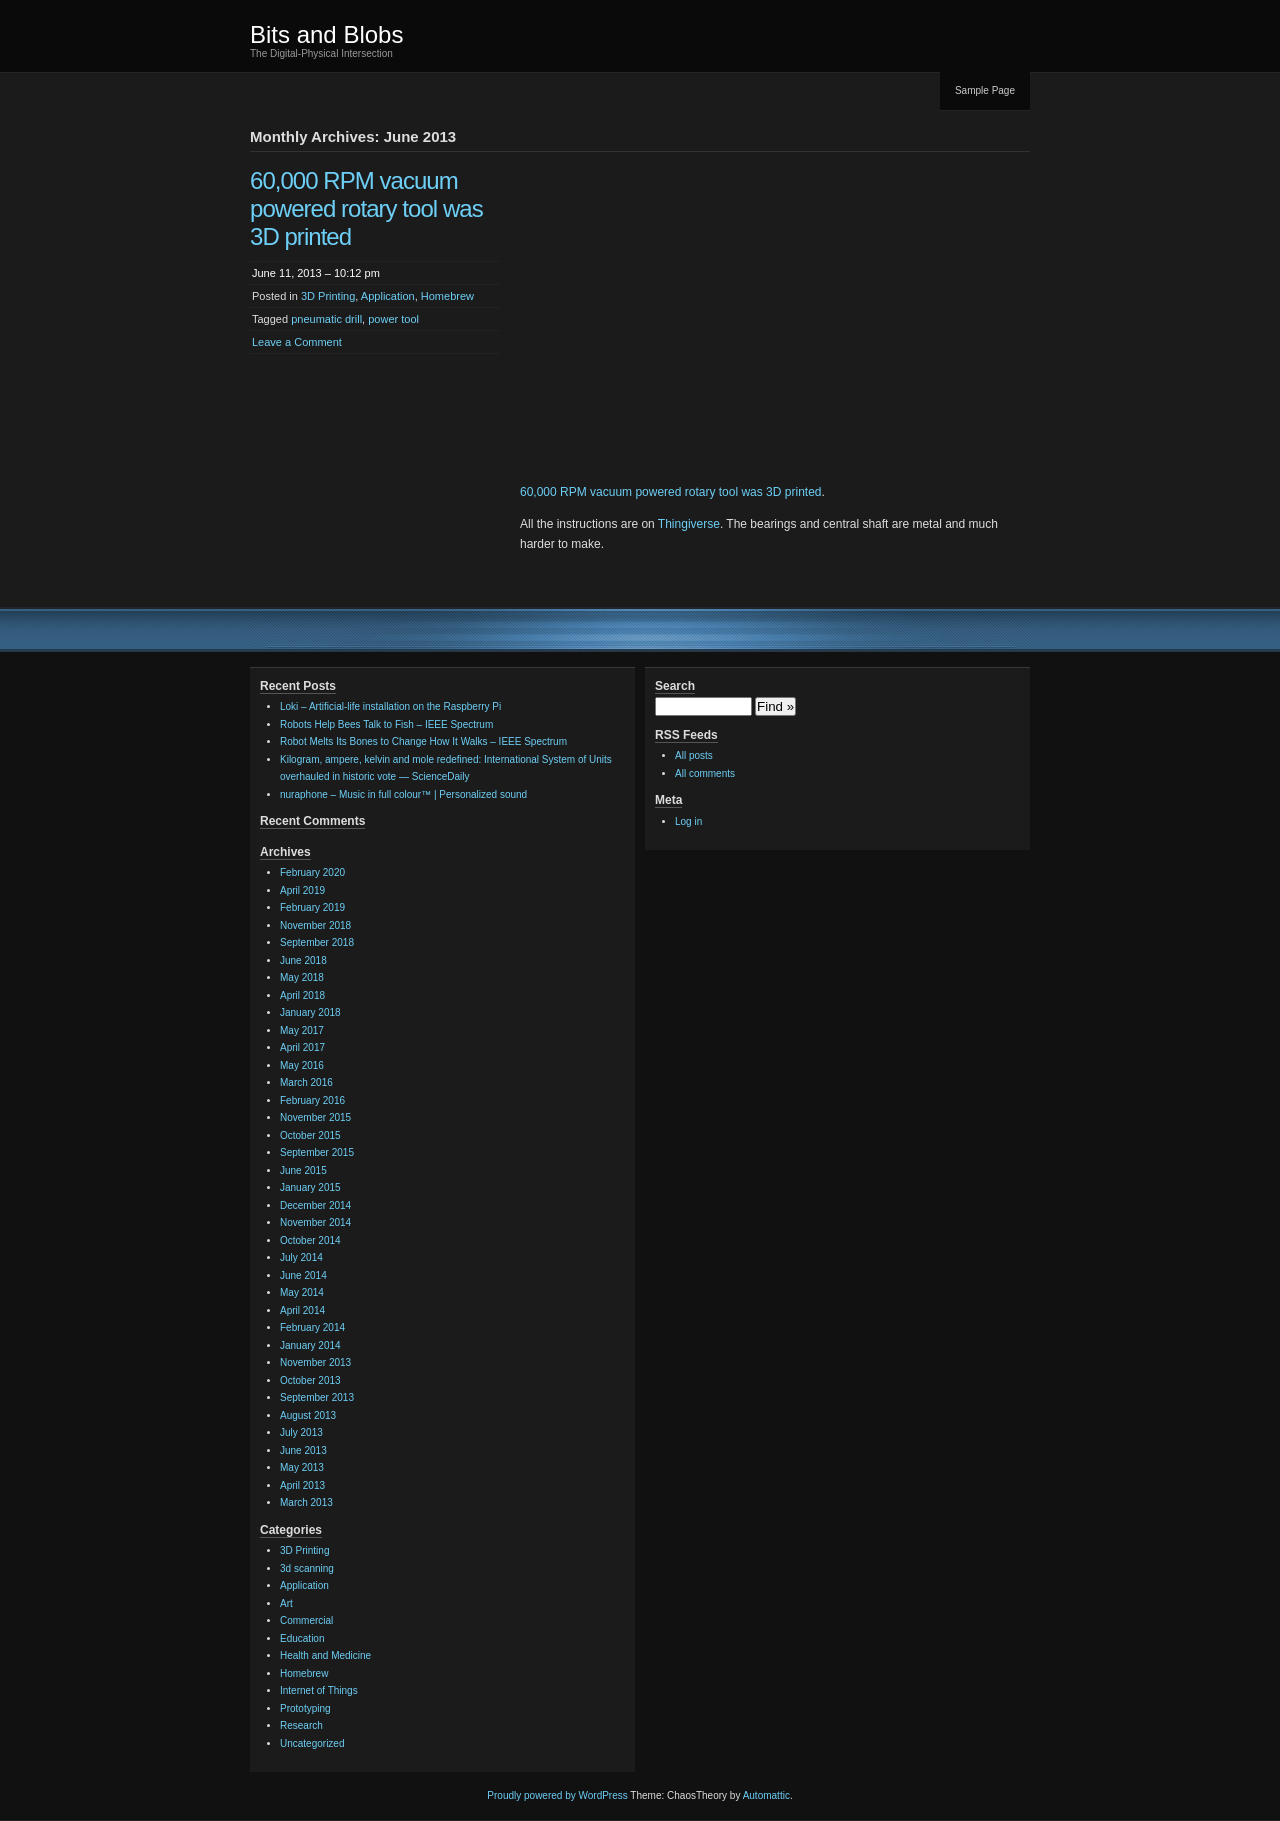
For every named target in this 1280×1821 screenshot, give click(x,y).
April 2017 (302, 1047)
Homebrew (447, 296)
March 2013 (306, 1502)
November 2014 (315, 1222)
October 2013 (310, 1380)
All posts (694, 755)
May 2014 (302, 1292)
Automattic (766, 1795)
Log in (688, 821)
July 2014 (301, 1257)
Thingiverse (689, 524)
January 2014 (310, 1345)
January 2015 (310, 1187)
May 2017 (302, 1030)
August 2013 (308, 1415)
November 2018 (315, 925)
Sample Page (985, 90)
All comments (705, 773)
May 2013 (302, 1467)
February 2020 (312, 872)
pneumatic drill (326, 319)
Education (302, 1638)
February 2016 (312, 1100)
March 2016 (306, 1082)
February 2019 (312, 907)
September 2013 (317, 1397)
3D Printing (328, 296)
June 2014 (303, 1275)
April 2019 (302, 890)
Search (675, 686)
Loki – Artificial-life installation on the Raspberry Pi (390, 706)
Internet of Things (319, 1690)
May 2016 (302, 1065)
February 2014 (312, 1327)
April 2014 (302, 1310)
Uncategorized (312, 1743)
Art (286, 1603)
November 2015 (315, 1117)
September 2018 (317, 942)
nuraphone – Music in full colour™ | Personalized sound (403, 794)
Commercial (306, 1620)
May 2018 (302, 977)
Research (301, 1725)
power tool (393, 319)
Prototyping (305, 1708)
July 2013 (301, 1432)
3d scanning (307, 1568)
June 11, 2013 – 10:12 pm (316, 273)
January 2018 (310, 1012)
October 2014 (310, 1240)
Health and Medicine (325, 1655)
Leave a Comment (297, 342)
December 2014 (315, 1205)
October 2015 (310, 1135)
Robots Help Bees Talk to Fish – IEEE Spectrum (386, 724)
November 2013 (315, 1362)
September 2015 (317, 1152)
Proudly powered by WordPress (557, 1795)
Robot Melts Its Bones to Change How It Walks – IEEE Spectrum (423, 741)
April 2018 (302, 995)
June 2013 (303, 1450)
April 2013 (302, 1485)
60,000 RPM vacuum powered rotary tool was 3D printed (366, 208)
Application (388, 296)
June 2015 (303, 1170)
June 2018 (303, 960)
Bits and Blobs (326, 34)
